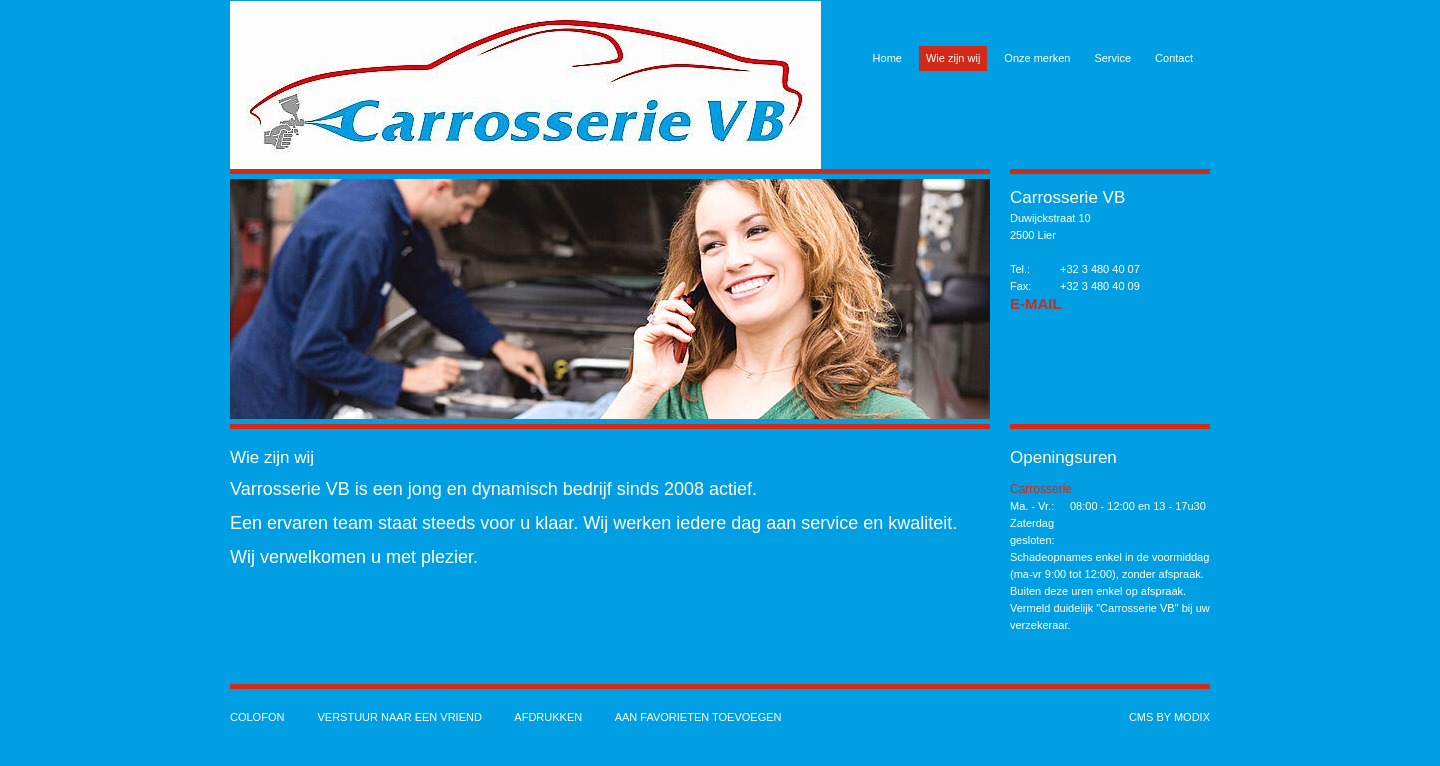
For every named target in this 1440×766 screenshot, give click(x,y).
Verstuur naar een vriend (399, 717)
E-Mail (1036, 303)
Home (887, 58)
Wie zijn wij (953, 58)
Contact (1174, 58)
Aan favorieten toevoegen (698, 717)
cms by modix (1169, 717)
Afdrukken (548, 717)
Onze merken (1037, 58)
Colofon (257, 717)
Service (1112, 58)
